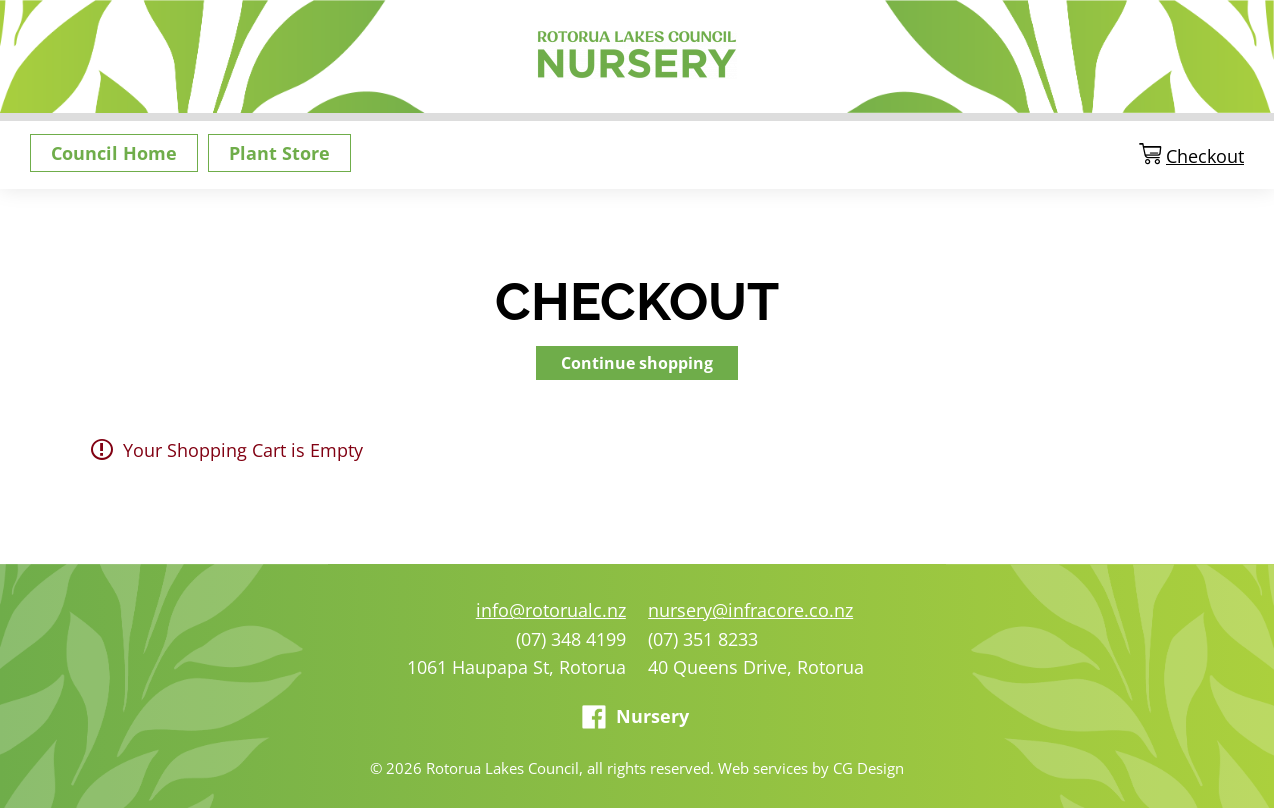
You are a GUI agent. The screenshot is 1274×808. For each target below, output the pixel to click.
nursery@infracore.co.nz (750, 610)
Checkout (1205, 156)
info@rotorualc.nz (551, 610)
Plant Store (279, 153)
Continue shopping (637, 363)
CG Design (868, 768)
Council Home (114, 153)
